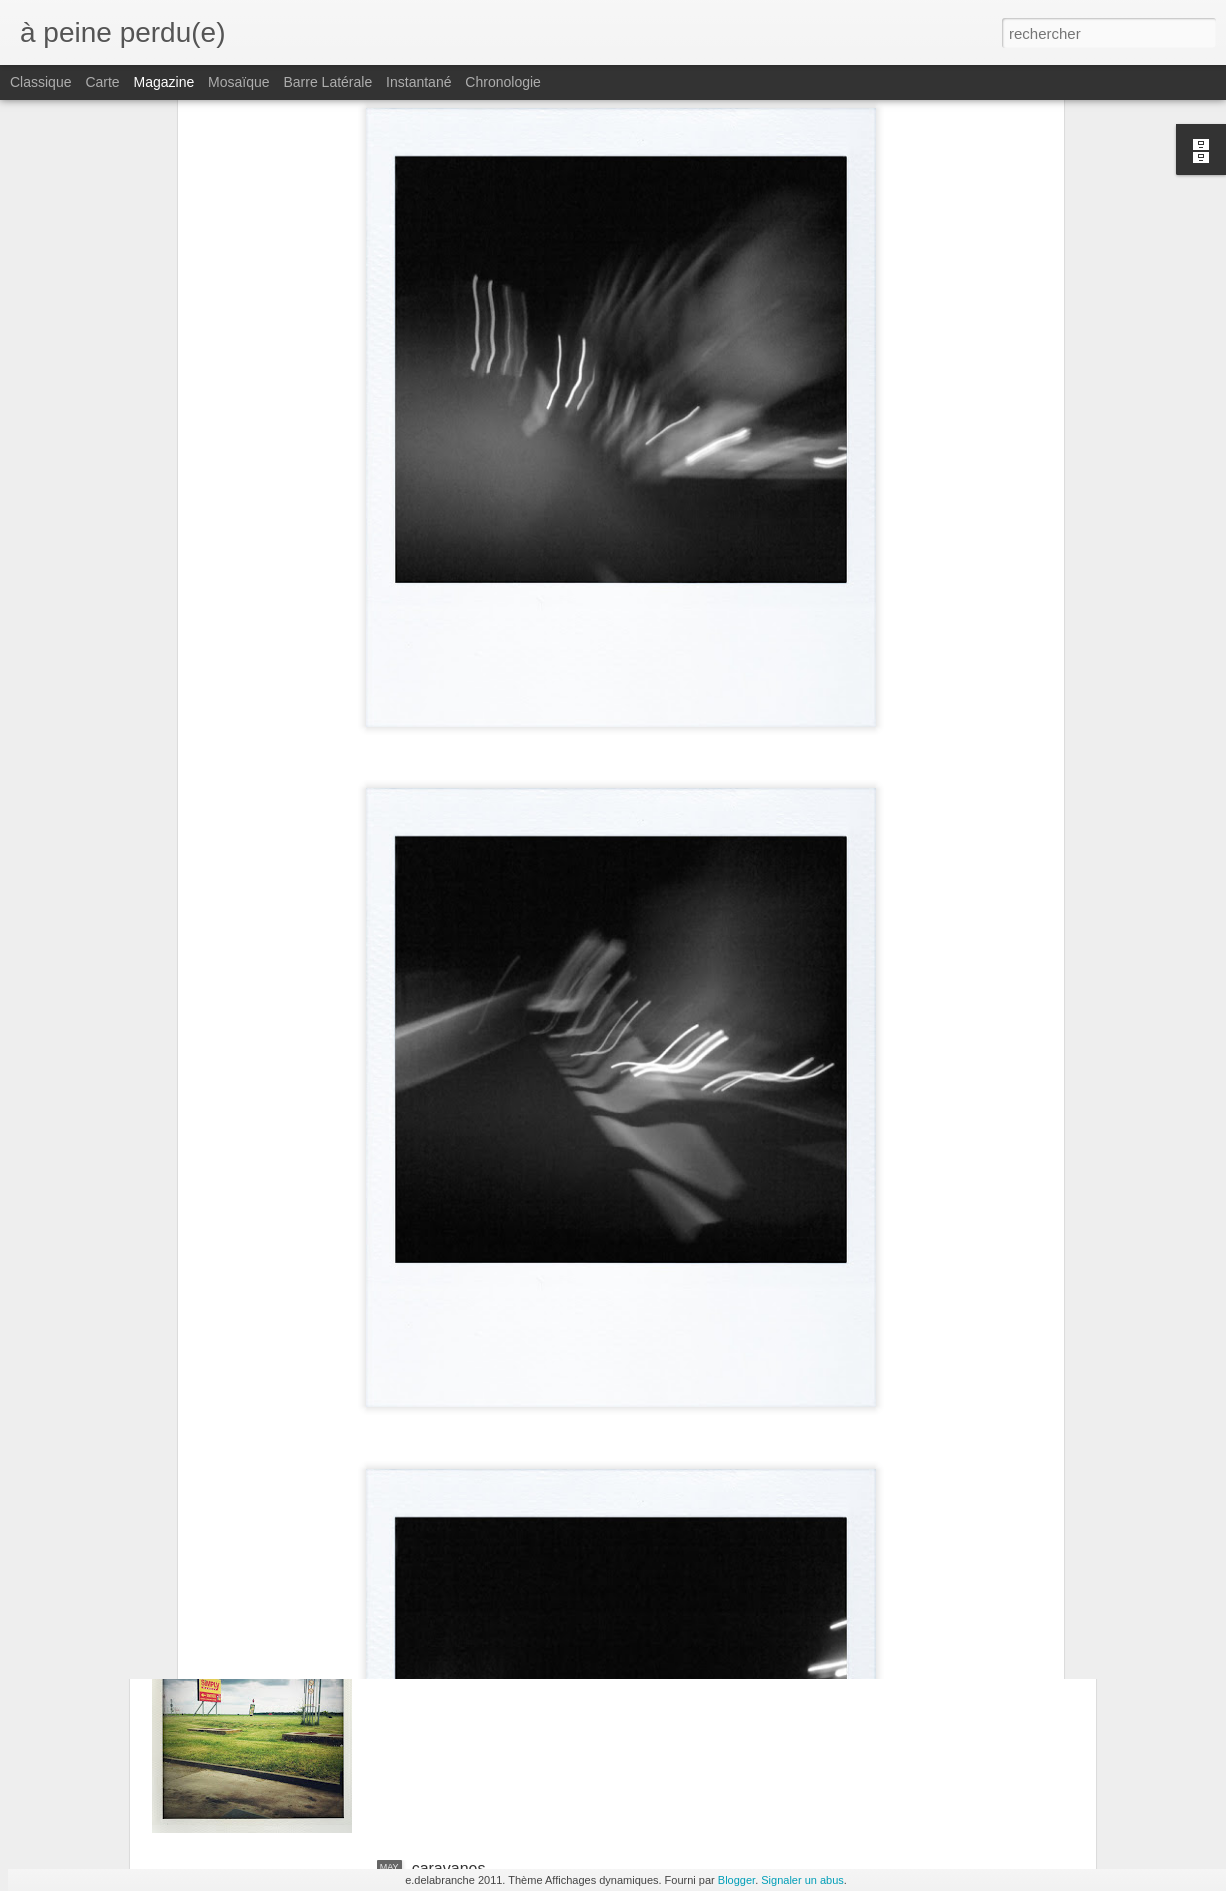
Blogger (736, 1880)
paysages (446, 1641)
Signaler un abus (802, 1880)
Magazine (164, 82)
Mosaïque (238, 82)
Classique (40, 82)
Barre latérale (327, 82)
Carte (102, 82)
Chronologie (503, 82)
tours (430, 1414)
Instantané (418, 82)
